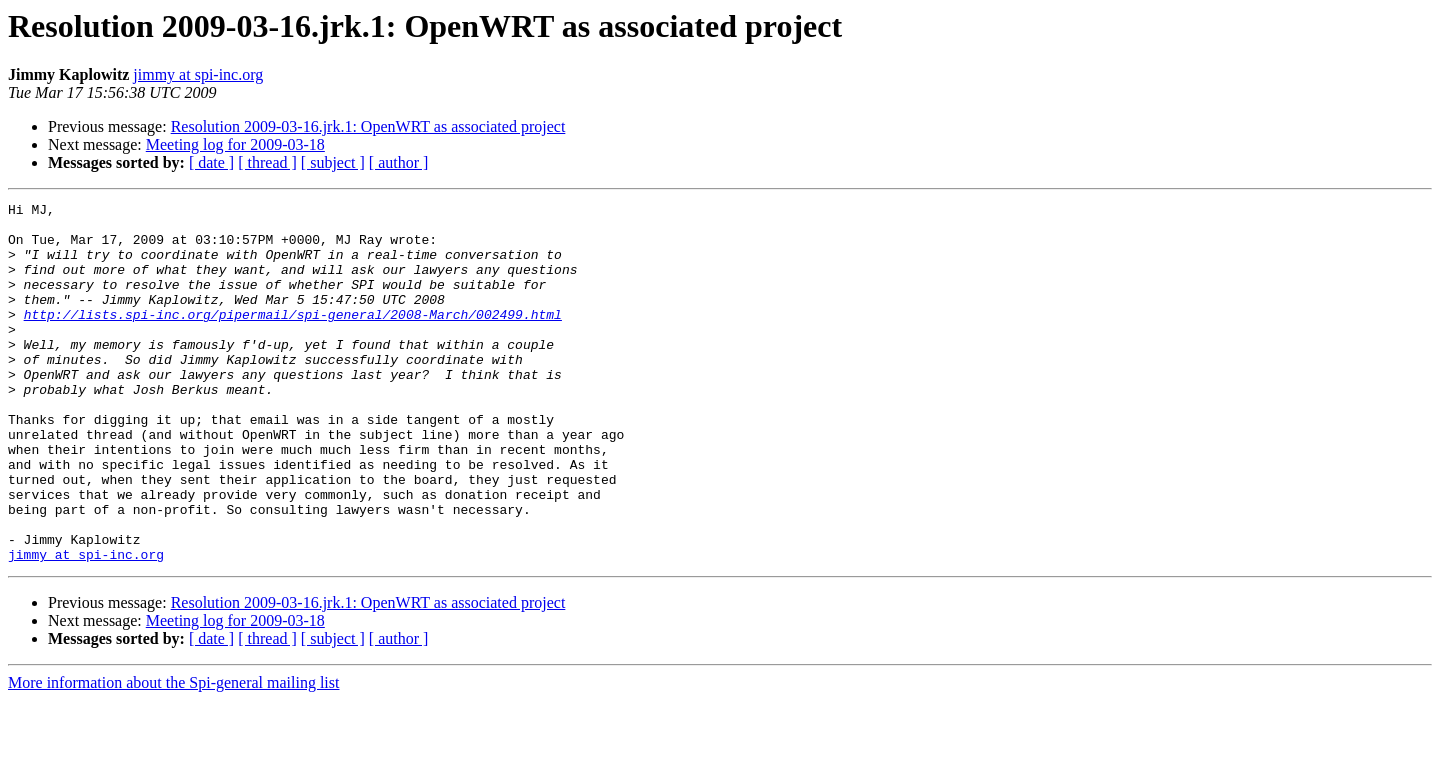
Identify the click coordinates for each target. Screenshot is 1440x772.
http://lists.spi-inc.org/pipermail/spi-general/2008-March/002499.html (293, 338)
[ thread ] (267, 162)
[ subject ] (333, 162)
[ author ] (399, 162)
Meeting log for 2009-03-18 (235, 144)
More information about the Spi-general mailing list (173, 754)
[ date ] (211, 162)
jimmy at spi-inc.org (198, 74)
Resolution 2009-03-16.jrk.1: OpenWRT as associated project (368, 126)
